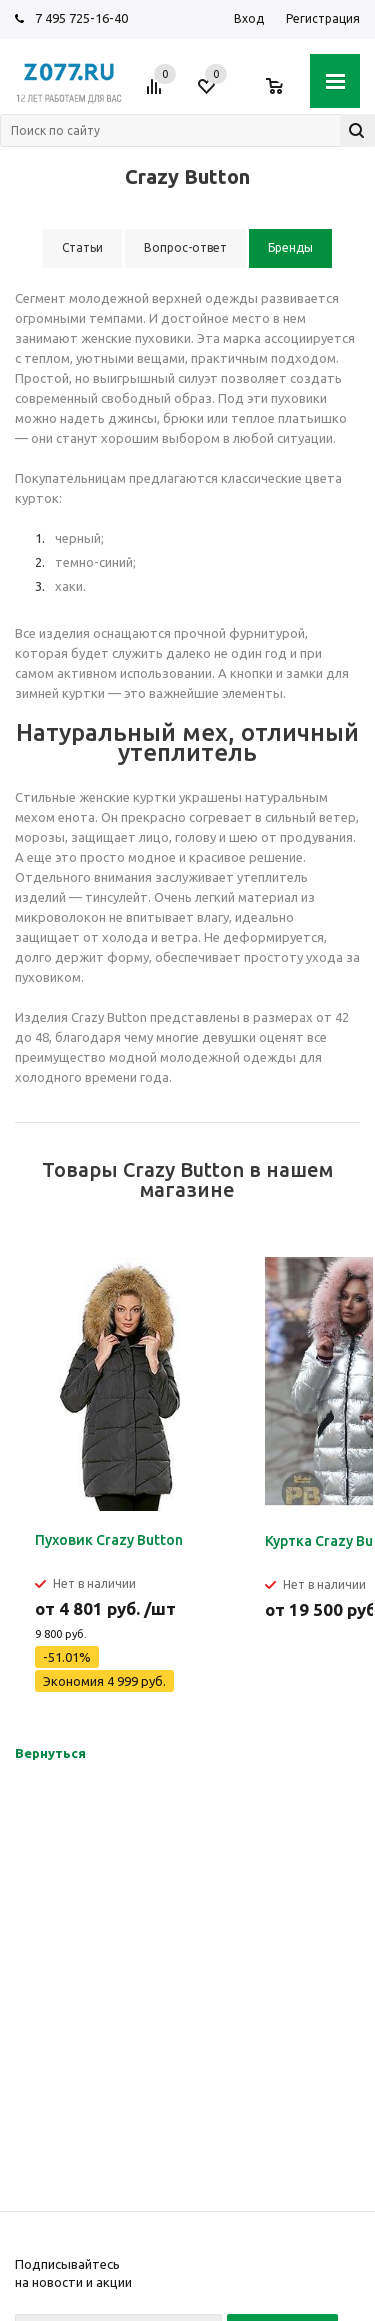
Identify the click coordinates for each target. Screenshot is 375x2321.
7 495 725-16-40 (81, 18)
